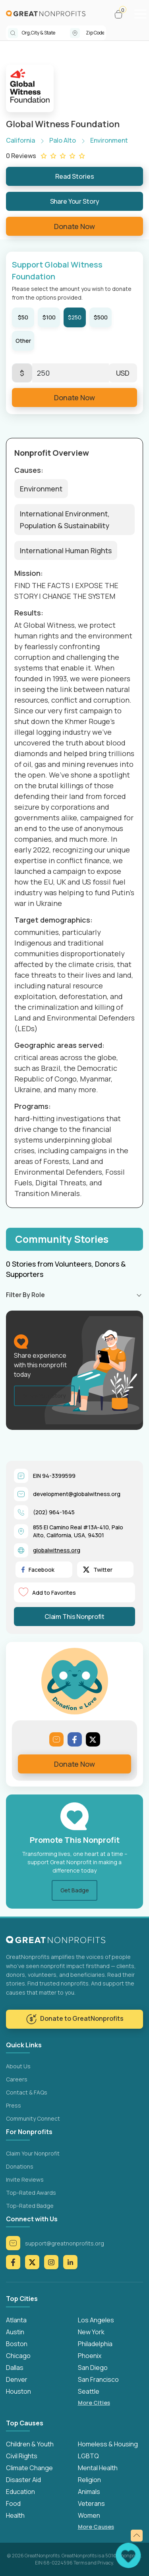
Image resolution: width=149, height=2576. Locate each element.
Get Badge (74, 1890)
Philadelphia (95, 2343)
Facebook (37, 1569)
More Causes (96, 2526)
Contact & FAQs (26, 2092)
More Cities (94, 2402)
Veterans (91, 2503)
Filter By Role (25, 1294)
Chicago (18, 2355)
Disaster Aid (23, 2479)
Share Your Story (74, 201)
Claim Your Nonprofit (33, 2153)
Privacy (105, 2562)
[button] (121, 14)
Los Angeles (96, 2320)
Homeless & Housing (108, 2444)
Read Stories (74, 176)
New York (91, 2332)
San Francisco (98, 2379)
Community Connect (33, 2118)
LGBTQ (88, 2456)
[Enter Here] (70, 372)
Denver (16, 2379)
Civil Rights (21, 2456)
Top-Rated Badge (30, 2205)
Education (20, 2491)
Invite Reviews (25, 2179)
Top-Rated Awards (31, 2192)
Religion (89, 2479)
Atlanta (16, 2320)
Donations (19, 2166)
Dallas (14, 2367)
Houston (18, 2391)
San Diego (93, 2367)
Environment (41, 488)
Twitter (98, 1569)
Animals (89, 2491)
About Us (18, 2066)
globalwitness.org (56, 1550)
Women (89, 2515)
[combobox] (46, 32)
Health (15, 2515)
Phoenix (89, 2355)
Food (13, 2503)
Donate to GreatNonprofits (75, 2019)
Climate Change (29, 2467)
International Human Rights (66, 550)
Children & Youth (30, 2444)
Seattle (88, 2391)
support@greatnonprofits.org (55, 2243)
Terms (80, 2562)
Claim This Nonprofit (74, 1616)
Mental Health (98, 2467)
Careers (16, 2079)
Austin (15, 2332)
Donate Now (74, 226)
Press (13, 2105)
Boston (16, 2343)
